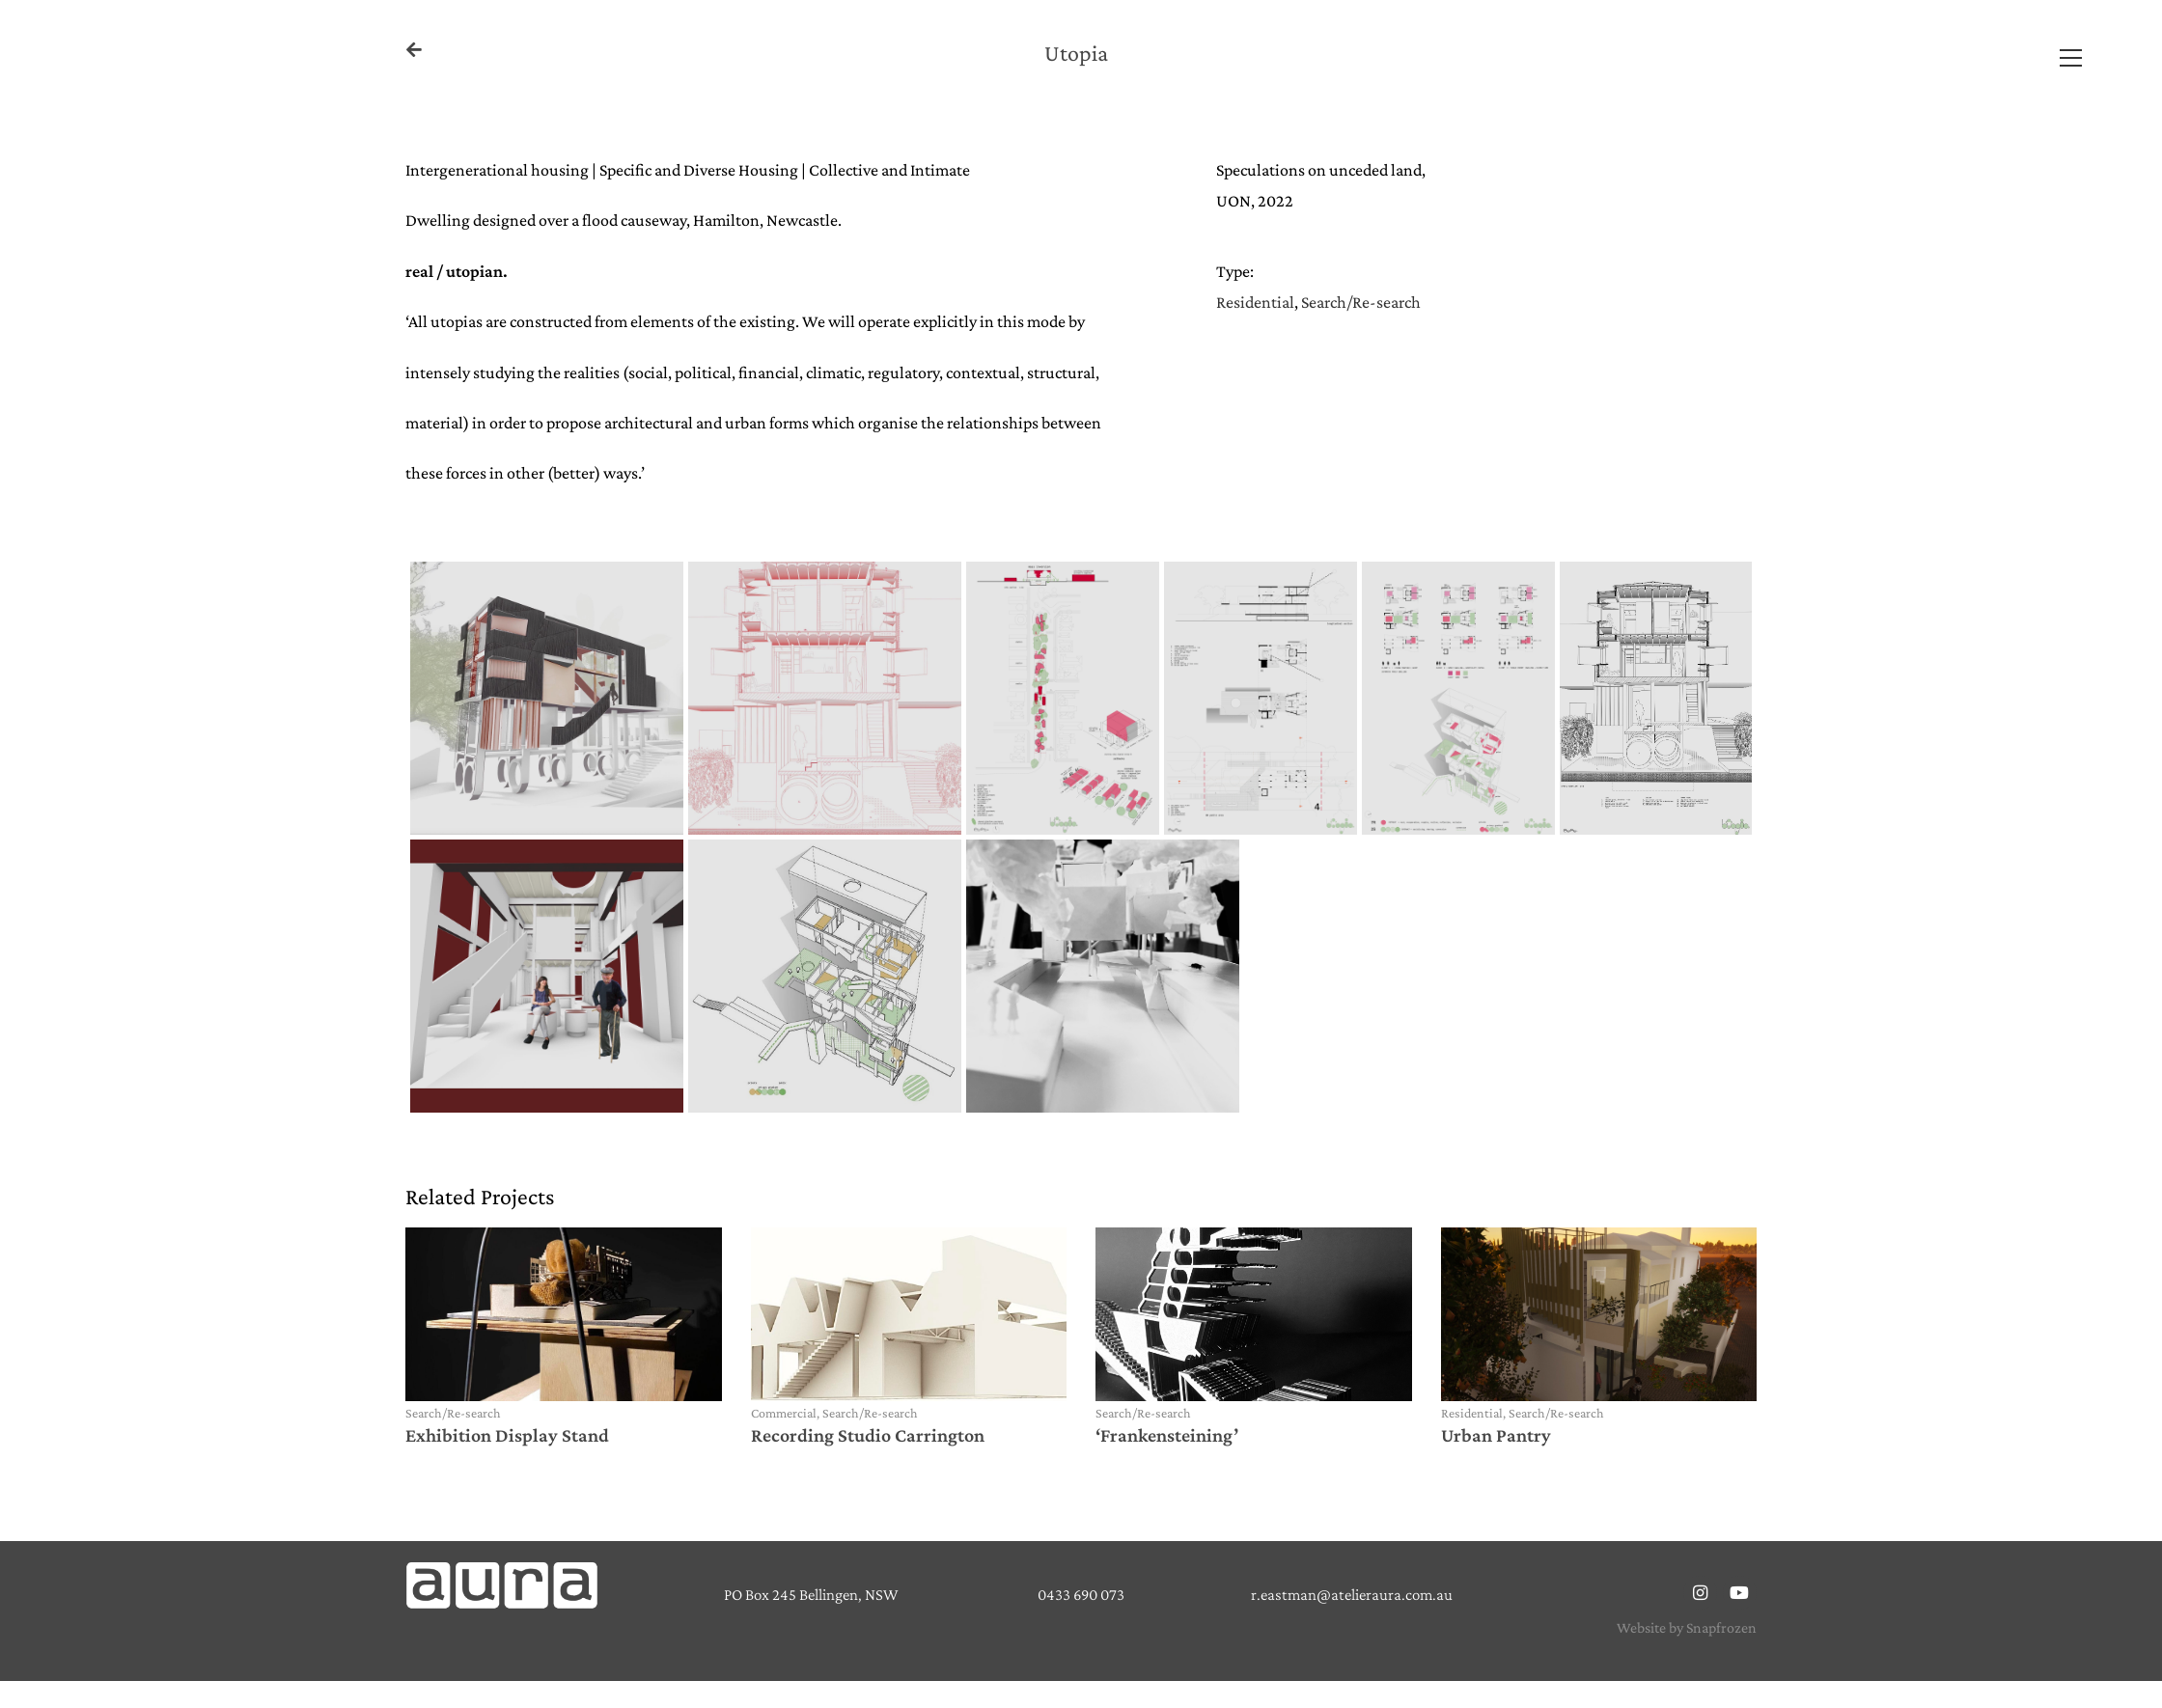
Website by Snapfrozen (1687, 1627)
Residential (1255, 302)
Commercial (784, 1412)
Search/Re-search (1361, 302)
